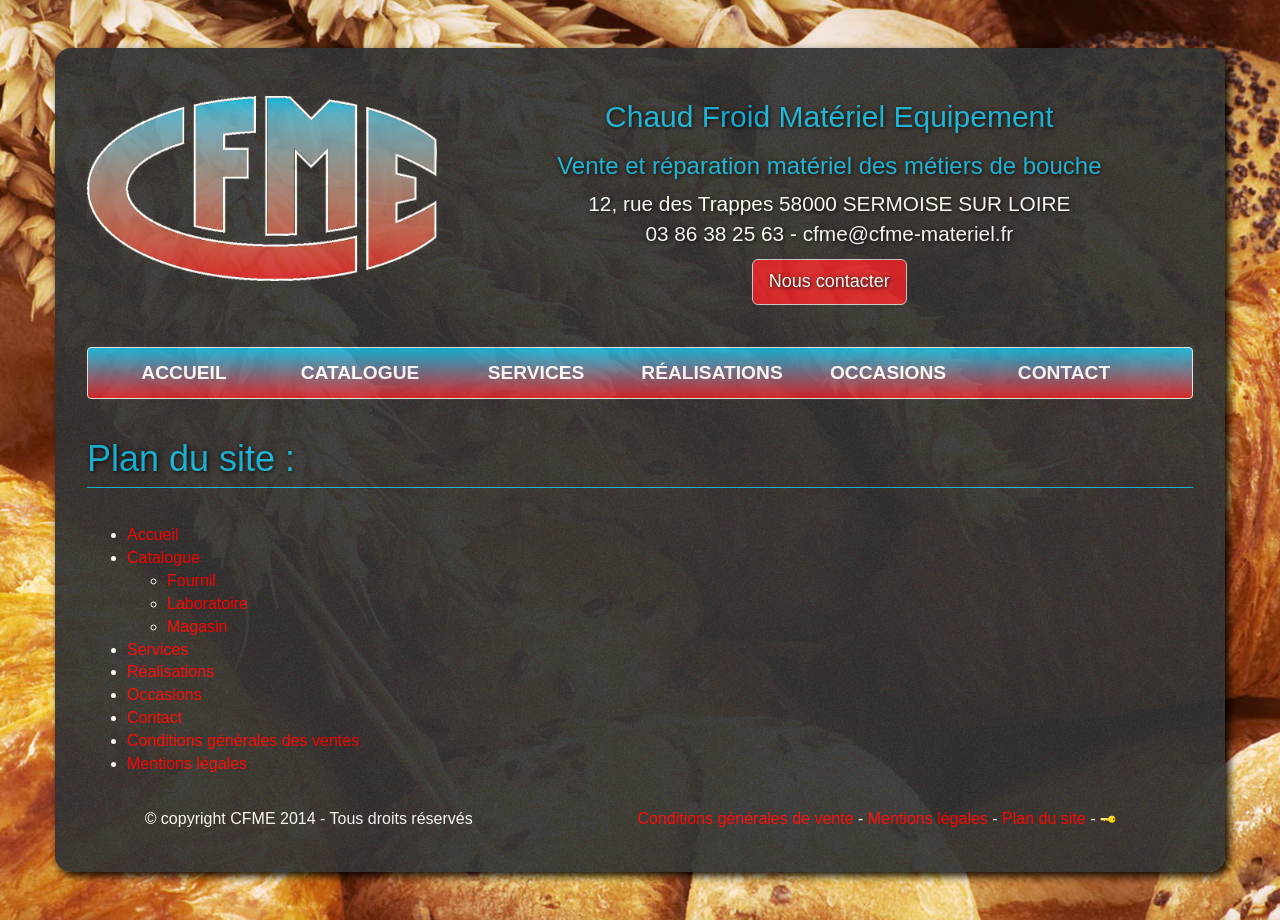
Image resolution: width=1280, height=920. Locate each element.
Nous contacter (829, 281)
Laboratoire (207, 603)
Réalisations (711, 372)
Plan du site (1044, 818)
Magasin (197, 626)
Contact (1064, 372)
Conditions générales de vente (745, 818)
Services (536, 372)
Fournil (191, 580)
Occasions (888, 372)
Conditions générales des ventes (243, 740)
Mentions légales (187, 763)
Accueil (183, 372)
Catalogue (360, 372)
